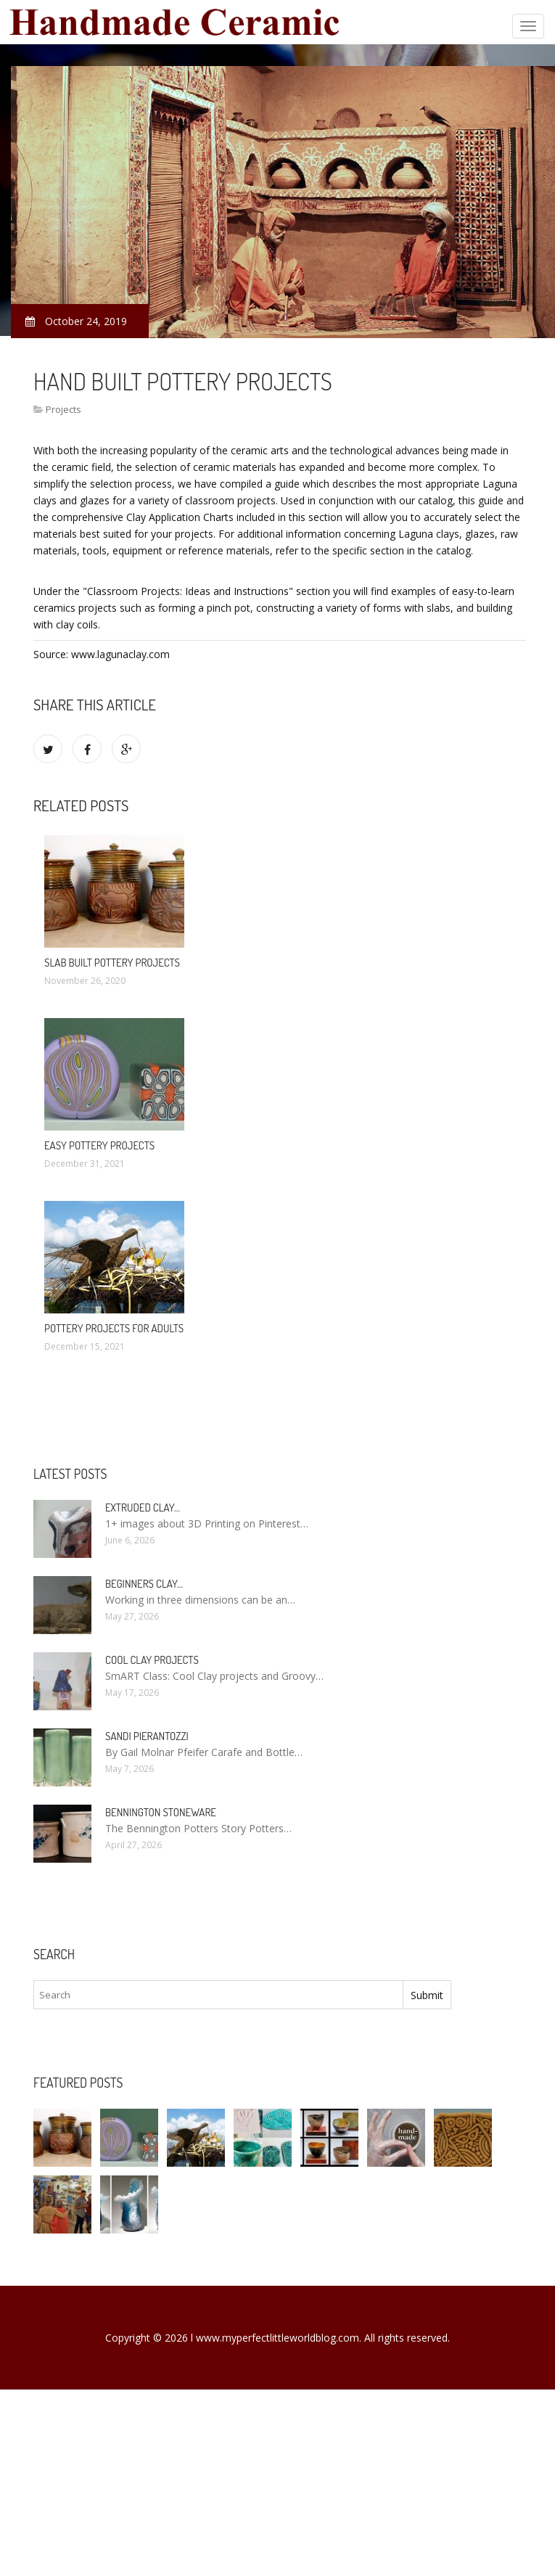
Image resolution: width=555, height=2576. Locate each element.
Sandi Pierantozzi (147, 1736)
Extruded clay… (142, 1507)
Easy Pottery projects (99, 1145)
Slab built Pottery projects (112, 962)
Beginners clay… (144, 1584)
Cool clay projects (152, 1660)
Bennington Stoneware (160, 1812)
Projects (63, 409)
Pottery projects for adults (114, 1328)
